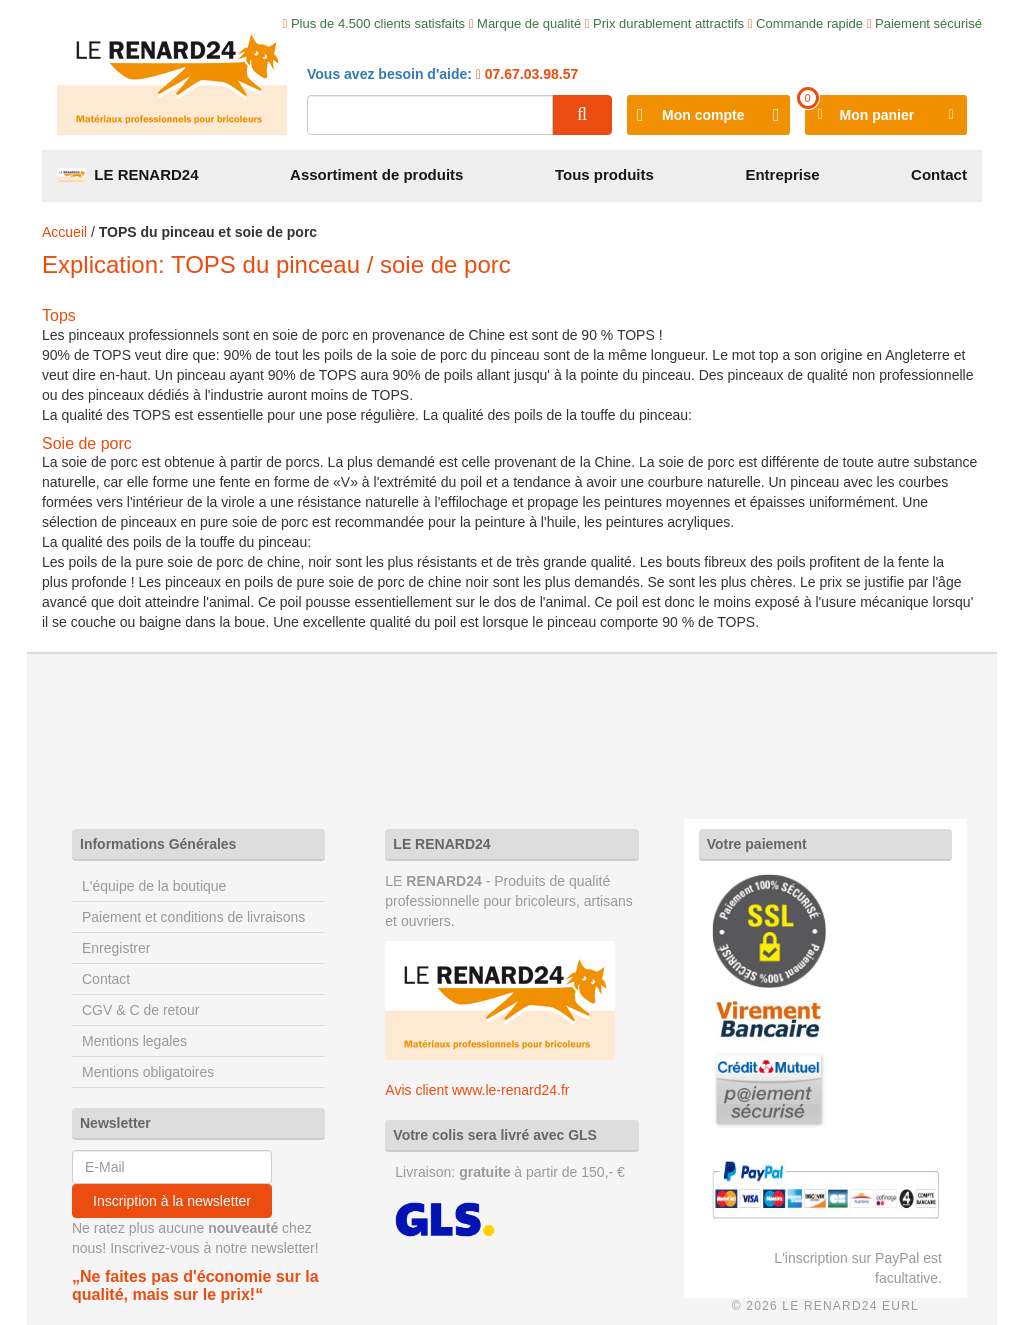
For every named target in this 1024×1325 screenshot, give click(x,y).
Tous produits (604, 174)
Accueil (64, 232)
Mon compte (703, 115)
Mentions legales (134, 1041)
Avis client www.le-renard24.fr (477, 1090)
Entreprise (782, 174)
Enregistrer (116, 948)
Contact (939, 174)
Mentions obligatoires (148, 1072)
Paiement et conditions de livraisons (193, 917)
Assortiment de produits (376, 174)
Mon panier (877, 115)
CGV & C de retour (141, 1010)
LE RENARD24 (128, 174)
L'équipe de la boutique (154, 886)
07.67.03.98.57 (529, 74)
